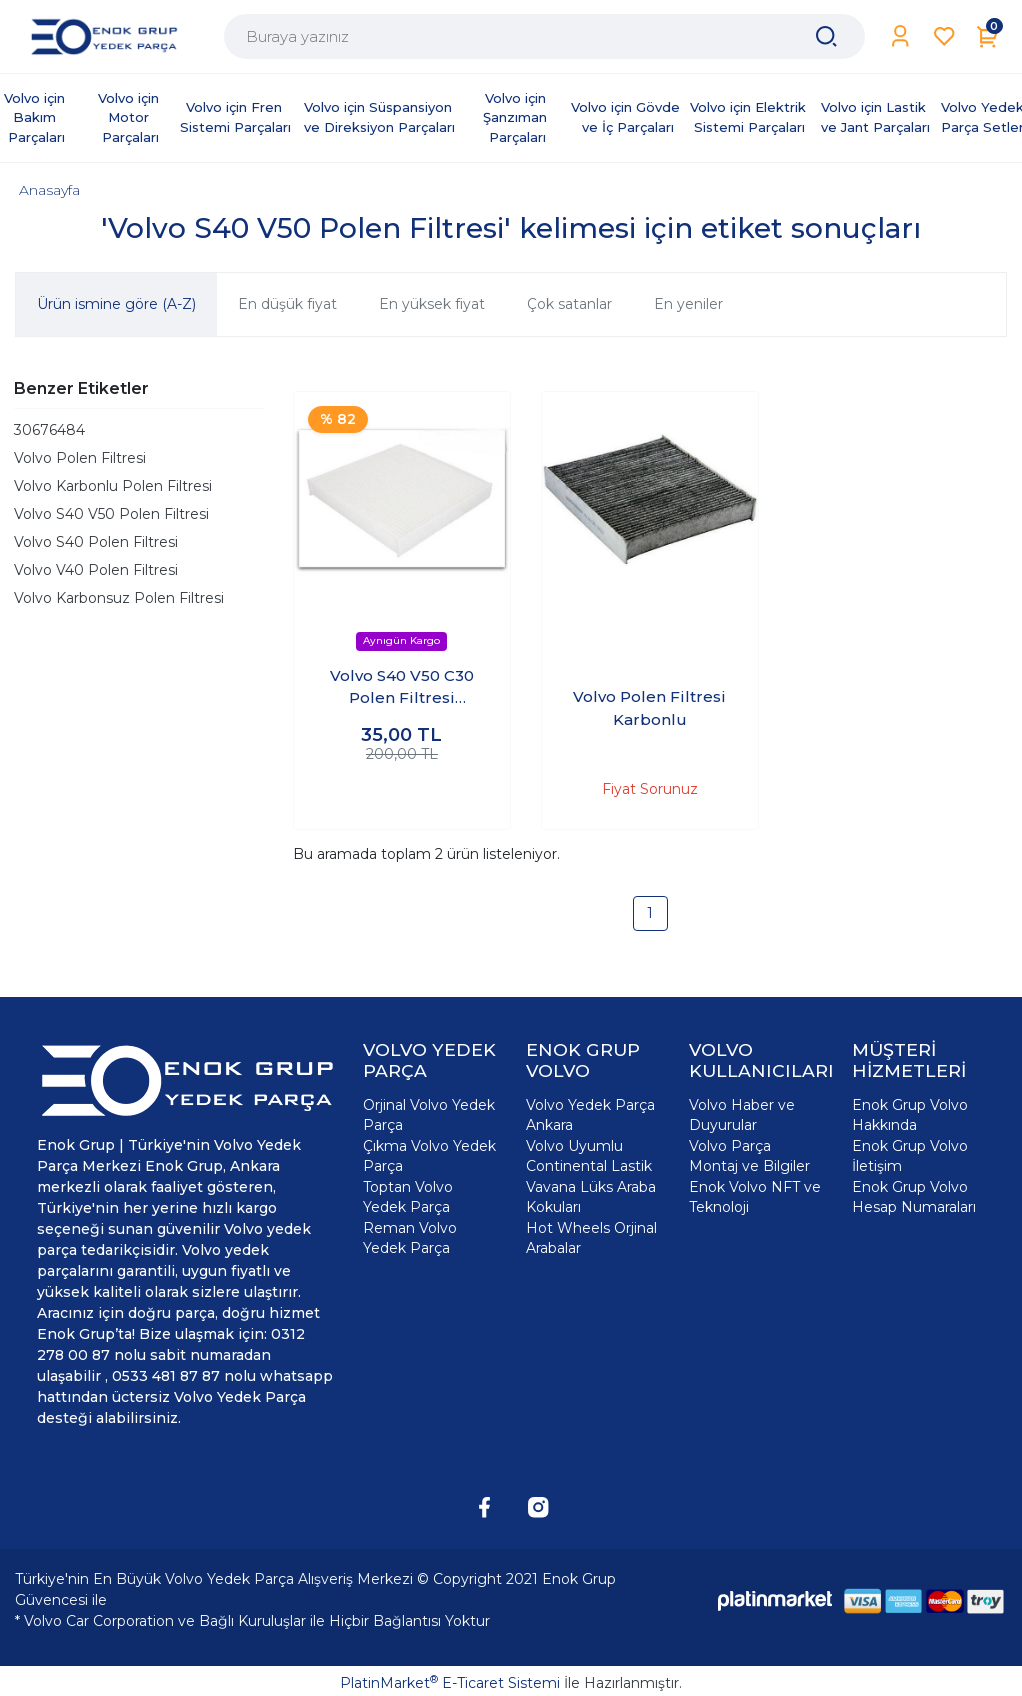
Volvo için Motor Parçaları (130, 117)
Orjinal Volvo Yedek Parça (429, 1115)
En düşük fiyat (287, 304)
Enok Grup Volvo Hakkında (910, 1115)
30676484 (49, 430)
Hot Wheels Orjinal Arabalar (591, 1238)
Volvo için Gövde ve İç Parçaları (627, 117)
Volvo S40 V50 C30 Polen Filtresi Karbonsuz (402, 688)
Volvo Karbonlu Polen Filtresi (113, 486)
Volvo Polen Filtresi (80, 458)
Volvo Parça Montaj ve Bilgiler (749, 1156)
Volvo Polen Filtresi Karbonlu (649, 708)
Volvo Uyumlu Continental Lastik (589, 1156)
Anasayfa (49, 190)
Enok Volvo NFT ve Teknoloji (755, 1197)
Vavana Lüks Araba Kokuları (591, 1197)
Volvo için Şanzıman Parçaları (517, 117)
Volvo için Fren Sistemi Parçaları (235, 117)
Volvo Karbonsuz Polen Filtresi (119, 598)
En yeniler (688, 304)
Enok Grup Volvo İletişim (910, 1156)
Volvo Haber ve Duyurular (742, 1115)
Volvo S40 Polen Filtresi (96, 542)
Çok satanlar (569, 304)
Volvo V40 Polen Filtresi (96, 570)
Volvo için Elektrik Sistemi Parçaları (750, 117)
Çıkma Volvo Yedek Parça (429, 1156)
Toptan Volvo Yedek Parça (408, 1197)
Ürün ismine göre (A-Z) (116, 304)
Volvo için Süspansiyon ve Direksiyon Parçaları (380, 117)
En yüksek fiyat (432, 304)
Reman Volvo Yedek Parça (410, 1238)
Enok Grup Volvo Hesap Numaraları (914, 1197)
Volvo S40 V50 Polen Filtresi (111, 514)
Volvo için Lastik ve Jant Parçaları (875, 117)
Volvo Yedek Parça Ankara (590, 1115)
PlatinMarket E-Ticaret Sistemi (450, 1683)
